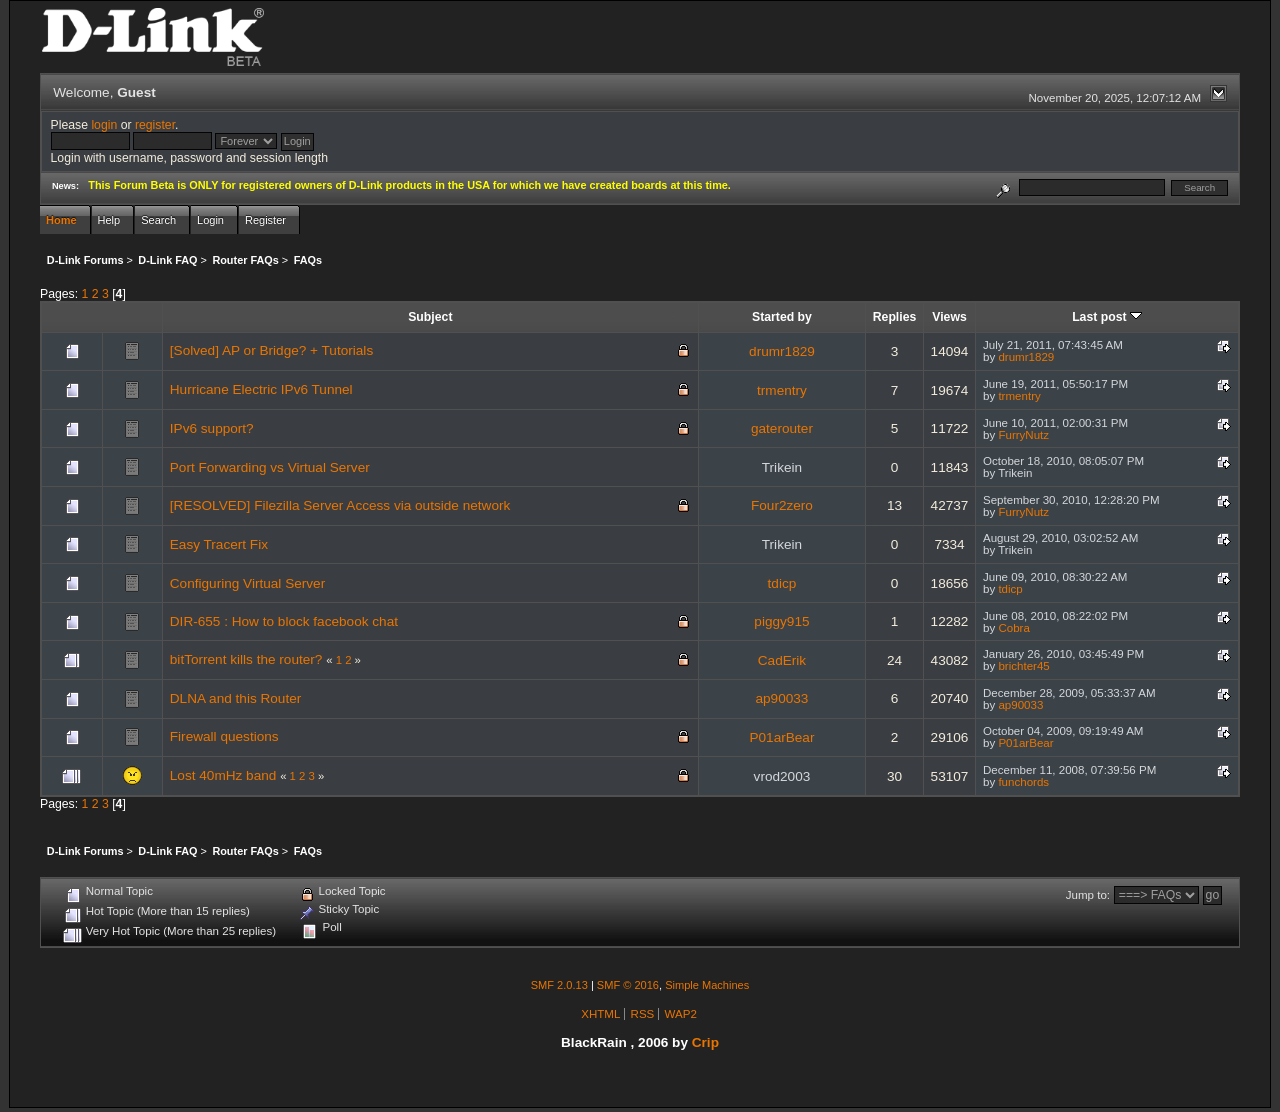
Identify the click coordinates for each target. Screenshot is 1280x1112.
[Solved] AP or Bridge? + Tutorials (271, 350)
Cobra (1013, 628)
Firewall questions (224, 736)
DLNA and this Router (235, 698)
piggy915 (781, 621)
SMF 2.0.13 (559, 985)
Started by (782, 317)
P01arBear (781, 737)
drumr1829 (782, 351)
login (104, 125)
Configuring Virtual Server (247, 583)
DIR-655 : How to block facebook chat (284, 621)
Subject (430, 317)
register (155, 125)
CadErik (782, 660)
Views (949, 317)
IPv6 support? (212, 428)
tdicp (782, 583)
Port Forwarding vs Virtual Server (270, 467)
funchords (1023, 782)
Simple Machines (707, 985)
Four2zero (782, 505)
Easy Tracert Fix (219, 544)
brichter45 (1023, 666)
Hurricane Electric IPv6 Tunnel (261, 389)
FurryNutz (1023, 435)
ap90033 (781, 698)
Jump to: (1088, 895)
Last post (1107, 317)
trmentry (782, 390)
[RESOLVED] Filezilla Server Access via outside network (340, 505)
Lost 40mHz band (223, 775)
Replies (895, 317)
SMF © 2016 (628, 985)
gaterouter (782, 428)
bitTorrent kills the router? (246, 659)
